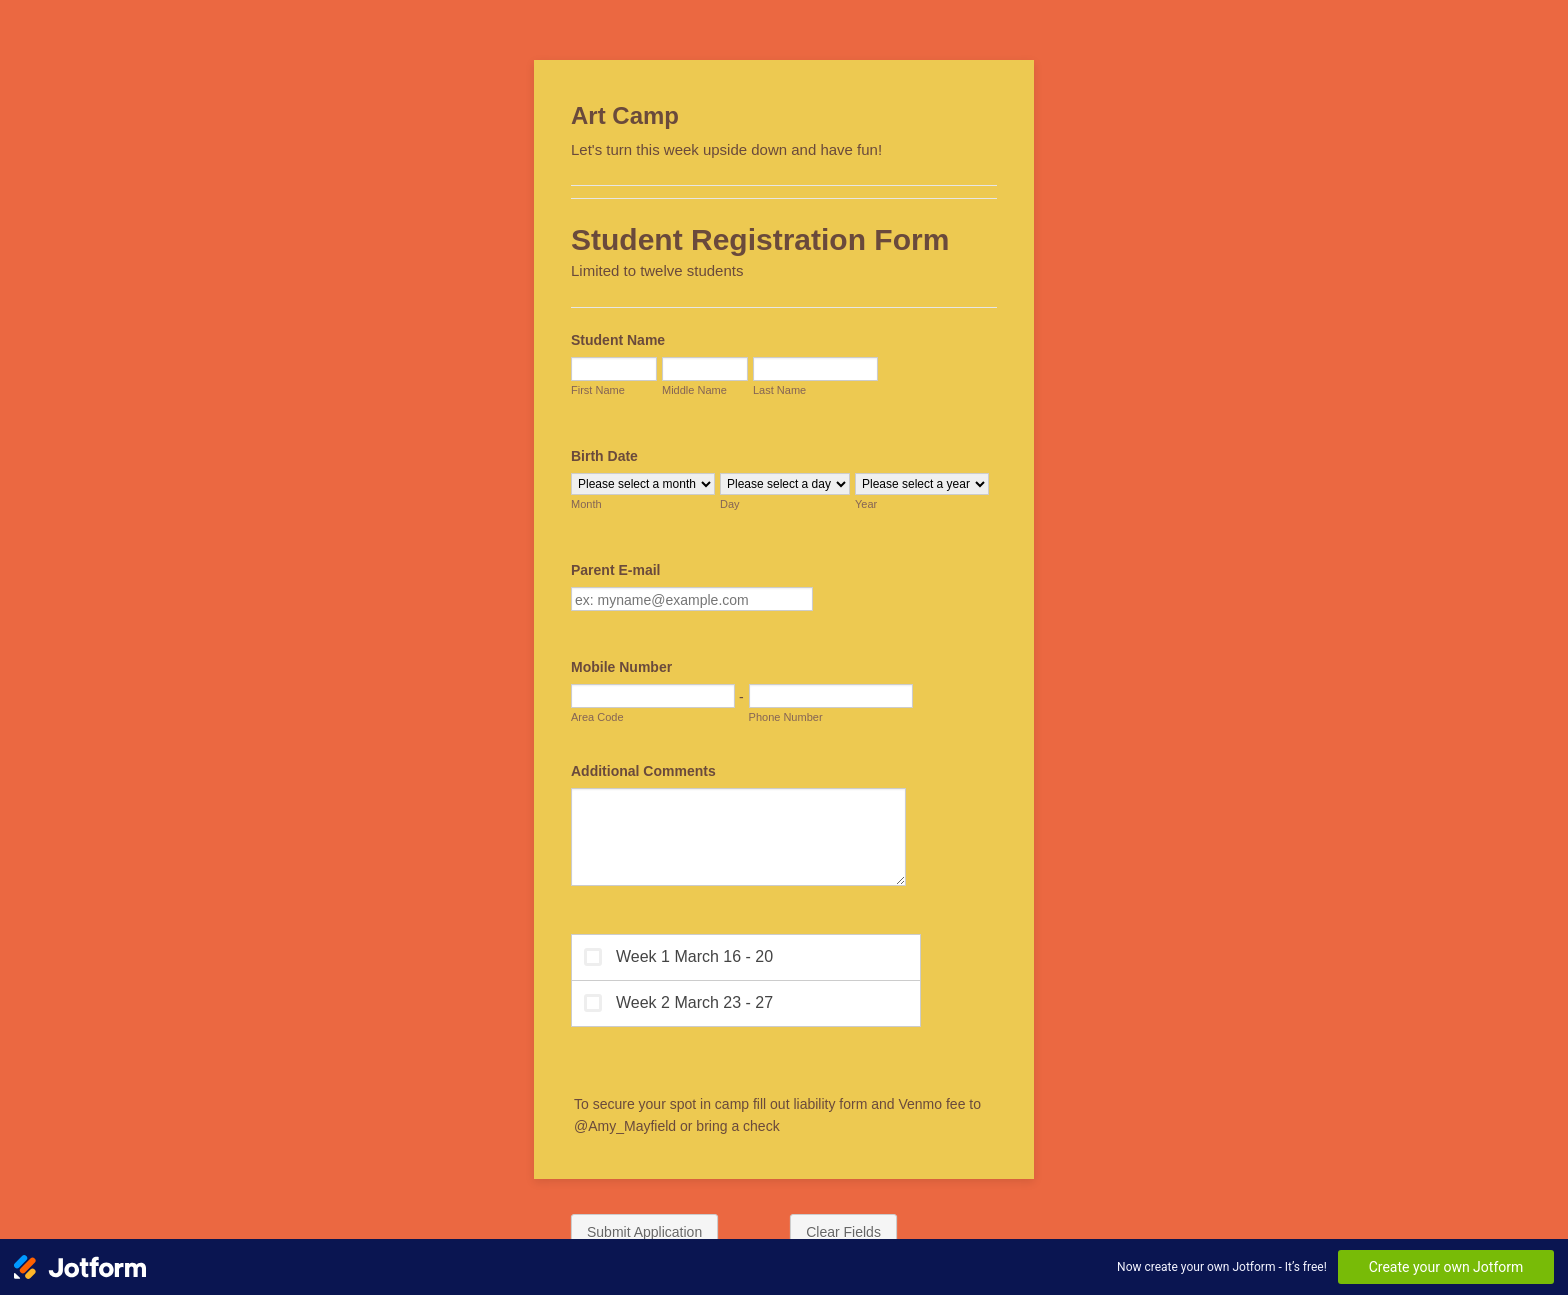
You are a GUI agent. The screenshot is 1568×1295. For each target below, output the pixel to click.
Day (730, 504)
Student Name (618, 340)
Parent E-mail (615, 570)
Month (586, 504)
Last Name (779, 390)
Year (866, 504)
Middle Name (694, 390)
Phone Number (786, 717)
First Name (598, 390)
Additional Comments (643, 771)
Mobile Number (621, 667)
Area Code (597, 717)
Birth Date (604, 456)
